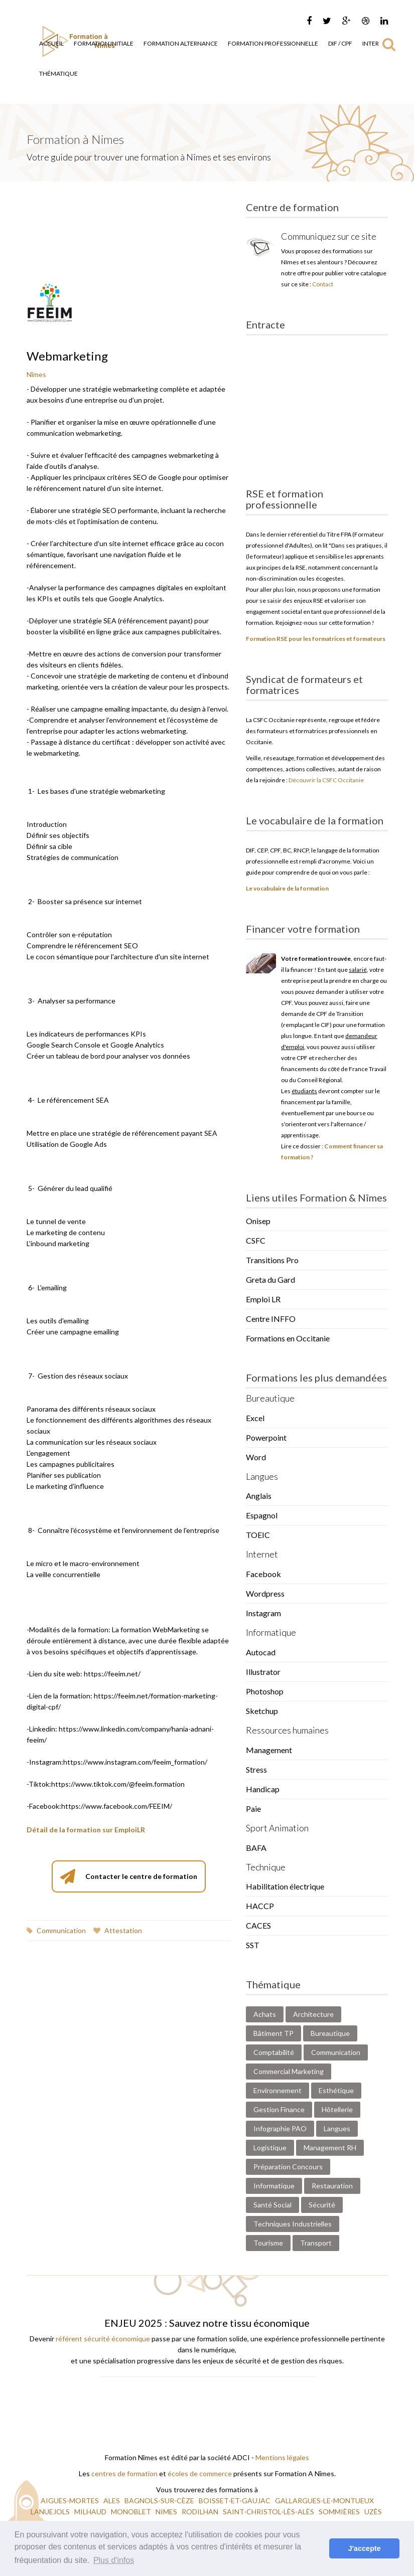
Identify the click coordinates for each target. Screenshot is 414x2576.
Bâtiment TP (273, 2033)
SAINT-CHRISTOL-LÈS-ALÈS (269, 2511)
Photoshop (265, 1691)
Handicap (263, 1789)
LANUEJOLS (51, 2511)
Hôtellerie (337, 2109)
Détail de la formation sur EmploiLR (86, 1829)
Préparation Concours (288, 2166)
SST (252, 1945)
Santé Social (272, 2204)
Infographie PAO (280, 2128)
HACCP (260, 1906)
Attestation (117, 1930)
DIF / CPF (340, 43)
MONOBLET (132, 2511)
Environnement (277, 2090)
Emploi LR (263, 1299)
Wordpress (265, 1593)
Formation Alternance (181, 43)
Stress (256, 1769)
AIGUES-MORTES (70, 2500)
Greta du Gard (270, 1279)
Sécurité (322, 2204)
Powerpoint (266, 1437)
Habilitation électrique (285, 1886)
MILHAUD (91, 2511)
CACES (258, 1925)
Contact (322, 284)
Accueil (51, 43)
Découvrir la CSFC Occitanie (326, 780)
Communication (56, 1930)
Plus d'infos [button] (113, 2560)
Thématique (58, 73)
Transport (316, 2243)
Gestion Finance (279, 2109)
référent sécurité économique (103, 2338)
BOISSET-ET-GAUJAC (235, 2500)
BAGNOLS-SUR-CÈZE (160, 2500)
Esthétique (336, 2090)
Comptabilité (273, 2052)
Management (269, 1750)
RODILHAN (201, 2511)
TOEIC (258, 1534)
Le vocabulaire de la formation (287, 888)
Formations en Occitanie (288, 1338)
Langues (337, 2128)
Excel (255, 1418)
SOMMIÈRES (340, 2511)
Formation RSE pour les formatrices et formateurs (315, 638)
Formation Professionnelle (273, 43)
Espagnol (262, 1515)
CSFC (255, 1240)
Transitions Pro (272, 1260)
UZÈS (373, 2511)
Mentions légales (282, 2457)
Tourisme (268, 2243)
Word (256, 1457)
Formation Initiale (103, 43)
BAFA (256, 1847)
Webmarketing (67, 356)
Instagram (263, 1613)
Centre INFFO (271, 1318)
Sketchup (262, 1710)
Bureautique (330, 2033)
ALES (112, 2500)
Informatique (274, 2185)
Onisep (258, 1221)
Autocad (260, 1652)
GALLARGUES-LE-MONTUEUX (324, 2500)
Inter (370, 43)
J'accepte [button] (364, 2548)
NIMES (167, 2511)
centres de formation (124, 2473)
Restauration (332, 2185)
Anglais (258, 1495)
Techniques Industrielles (292, 2223)
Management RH (330, 2147)
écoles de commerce (200, 2473)
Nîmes (36, 374)
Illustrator (263, 1671)
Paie (253, 1808)
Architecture (313, 2014)
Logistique (270, 2147)
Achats (264, 2014)
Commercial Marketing (288, 2071)
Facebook (263, 1574)
